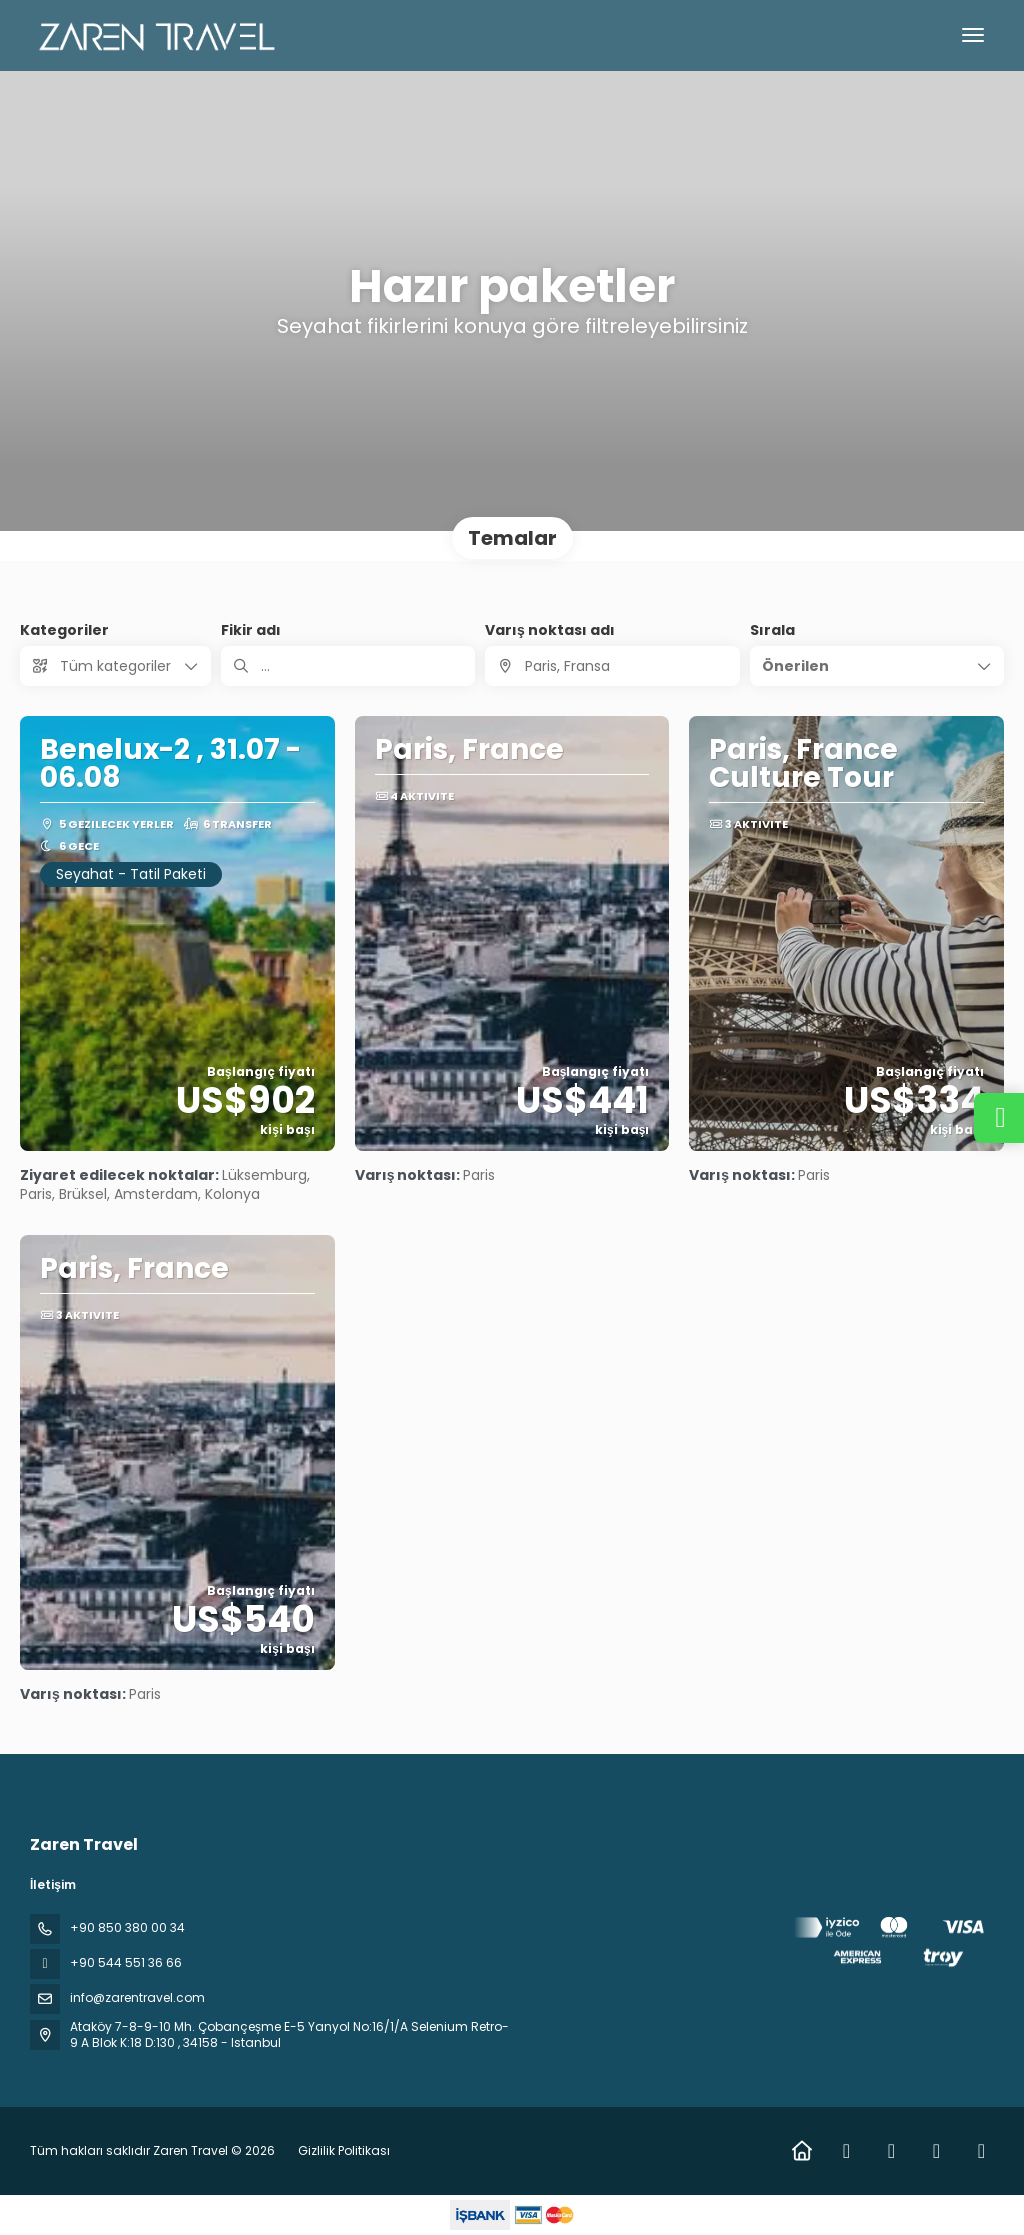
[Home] (801, 2151)
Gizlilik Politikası (344, 2150)
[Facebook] (846, 2151)
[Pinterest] (981, 2151)
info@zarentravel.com (137, 1997)
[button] (877, 666)
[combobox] (612, 666)
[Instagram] (891, 2151)
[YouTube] (936, 2151)
